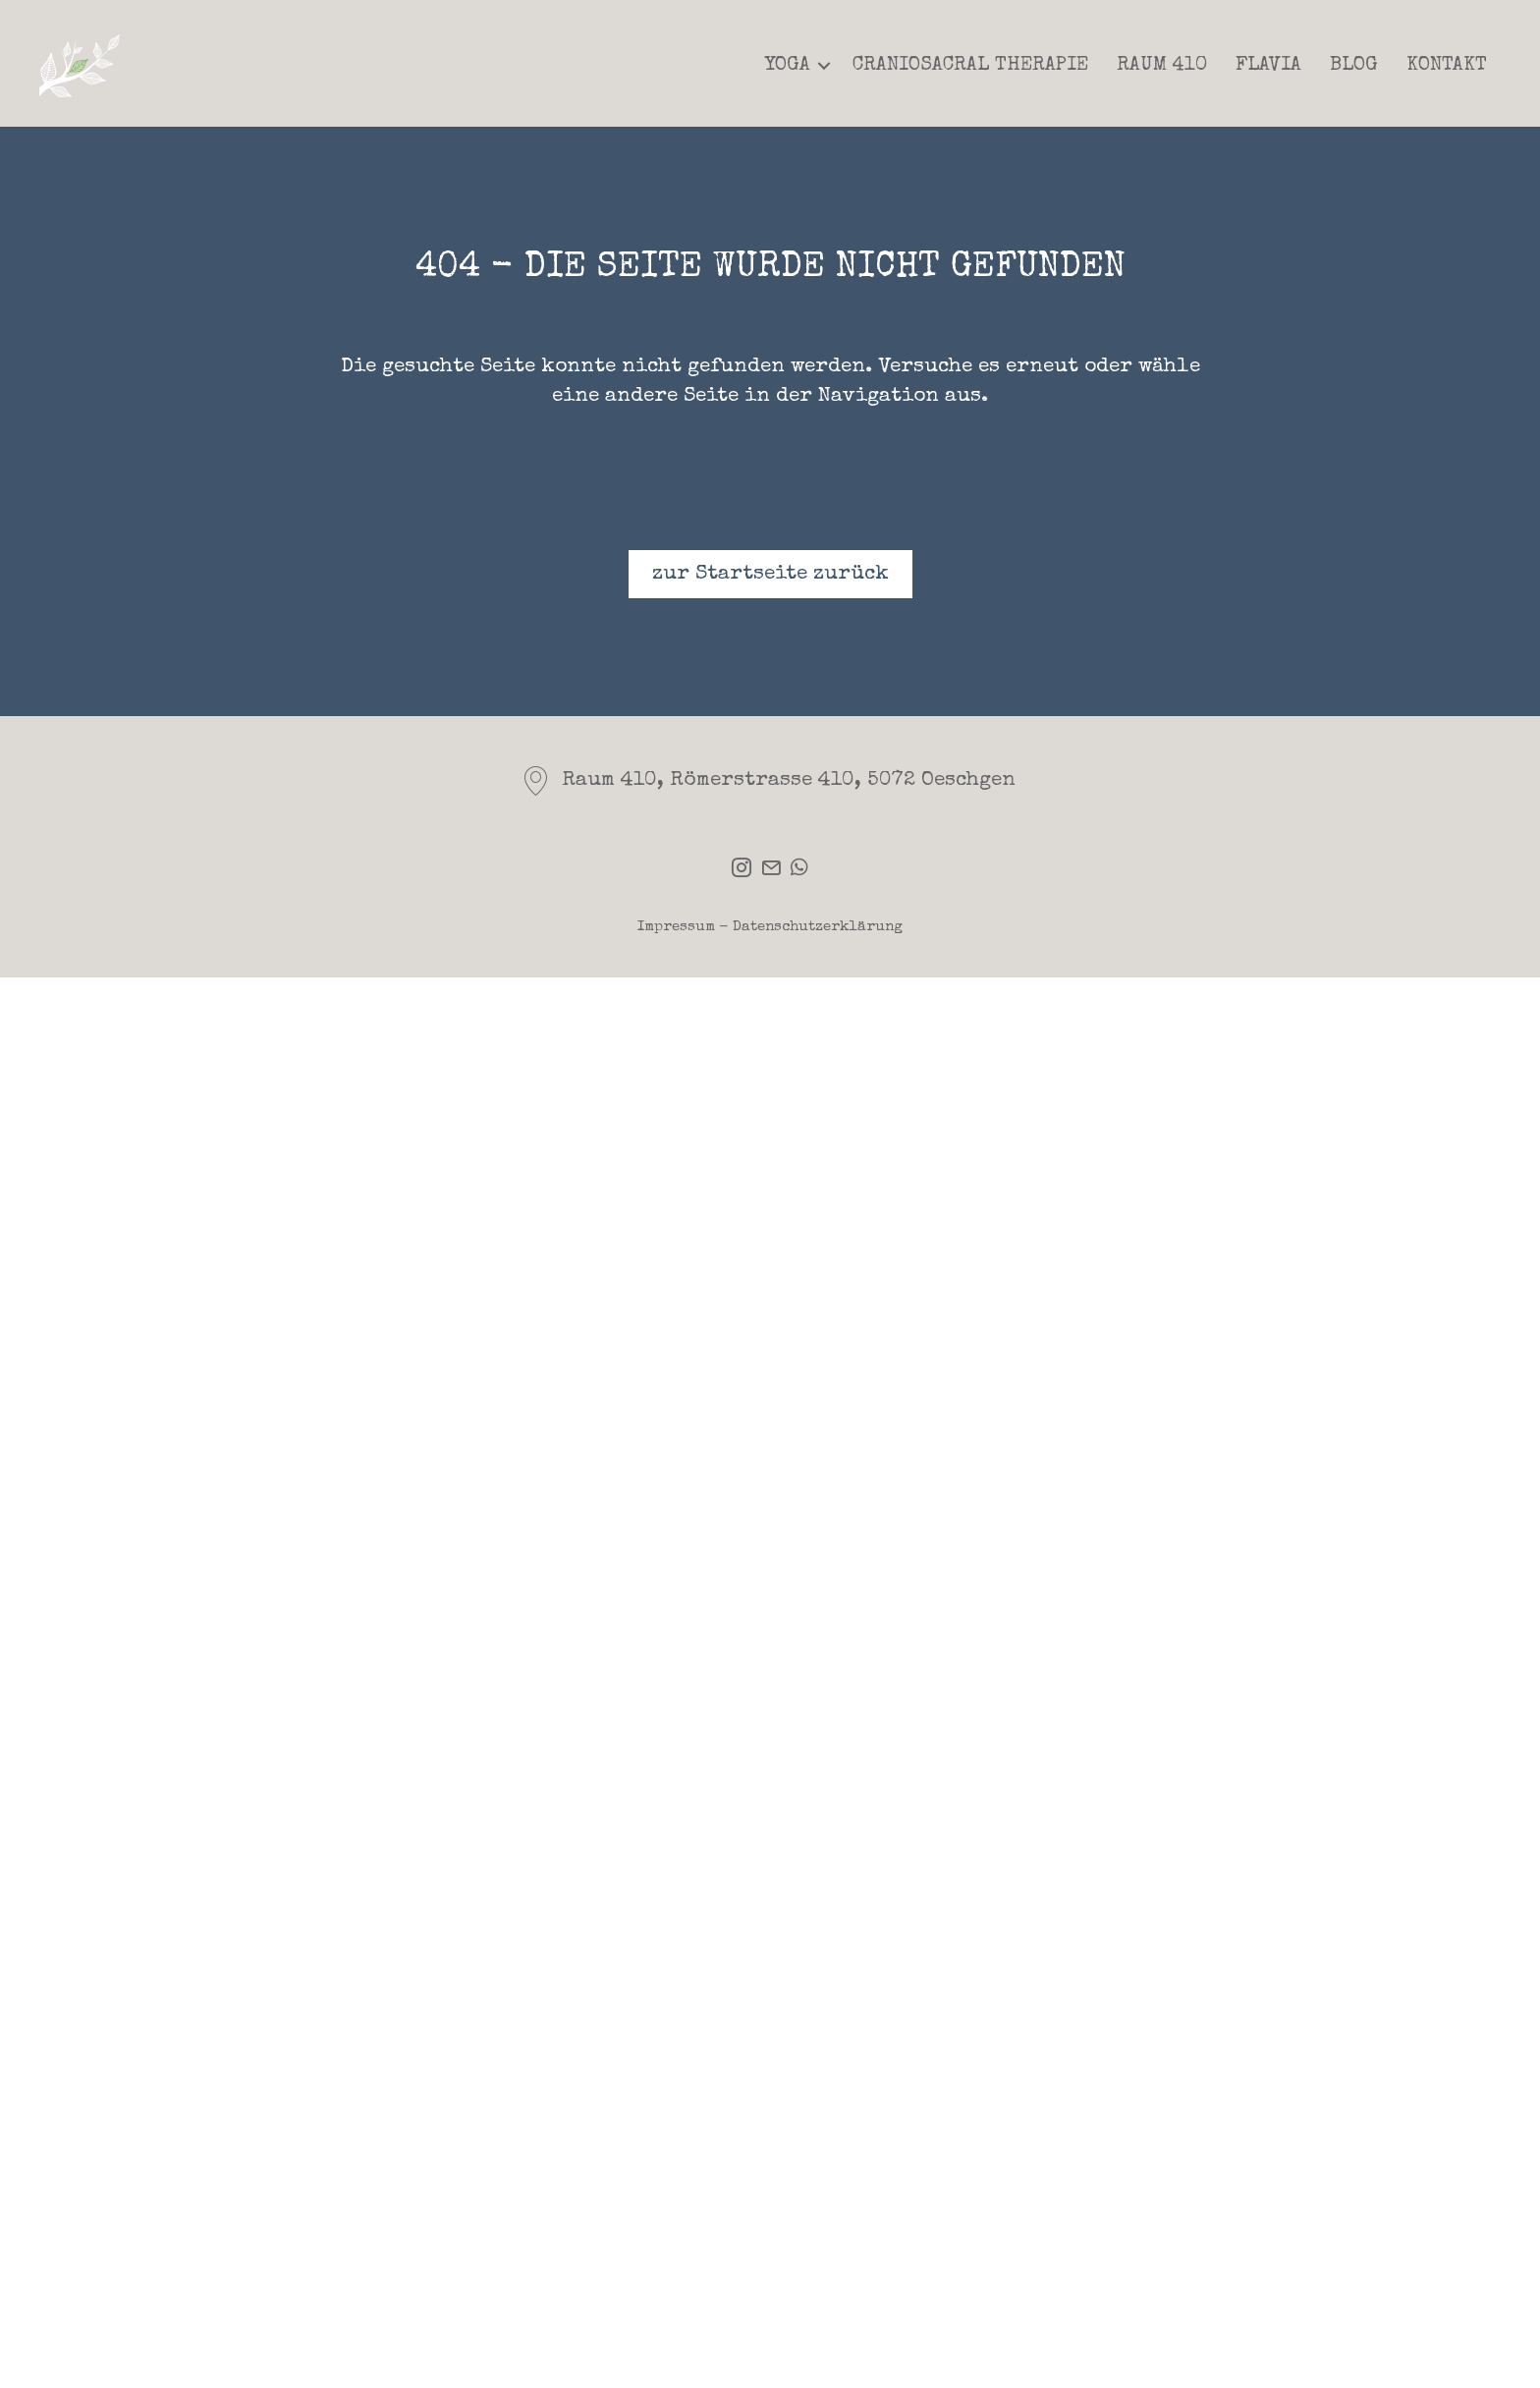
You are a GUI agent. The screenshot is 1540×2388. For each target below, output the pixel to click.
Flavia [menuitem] (1268, 66)
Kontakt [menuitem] (1446, 66)
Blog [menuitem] (1354, 66)
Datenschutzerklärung (818, 926)
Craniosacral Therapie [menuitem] (970, 66)
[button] (824, 65)
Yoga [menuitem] (787, 66)
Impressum (676, 926)
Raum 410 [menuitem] (1162, 66)
